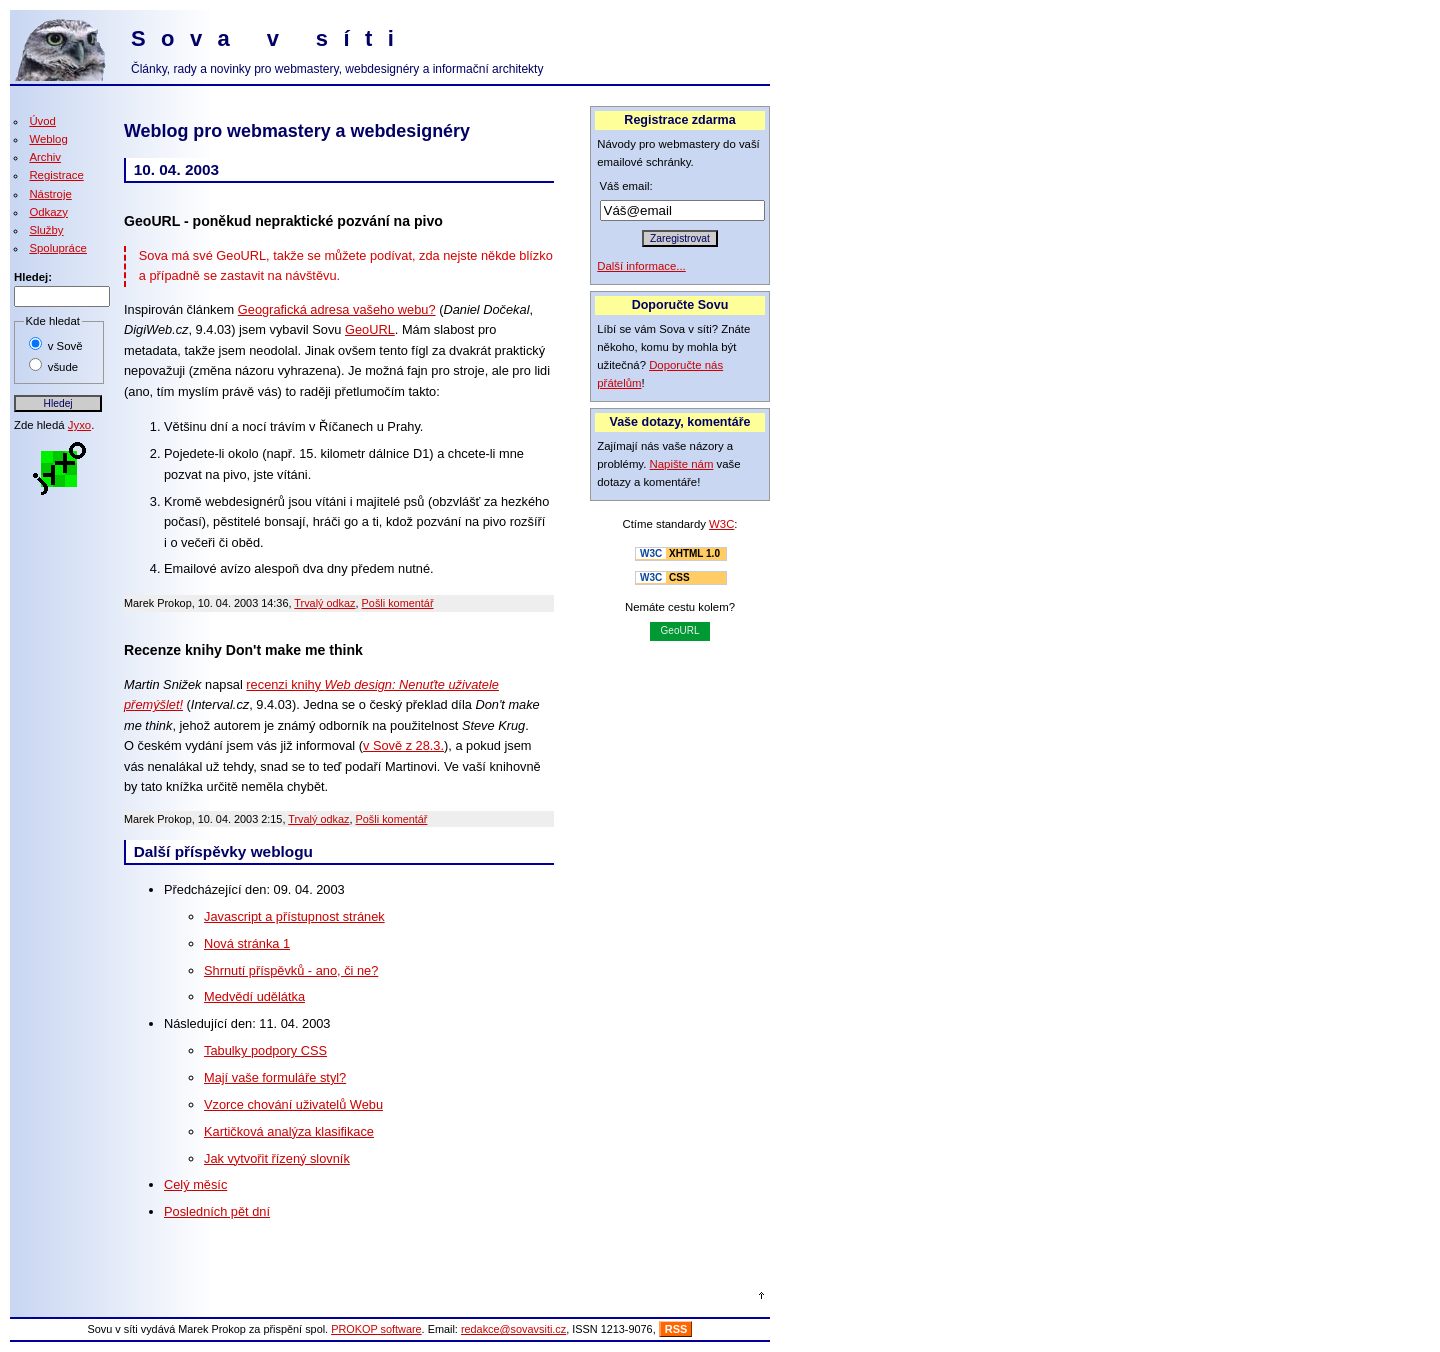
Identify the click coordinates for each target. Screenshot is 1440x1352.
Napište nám (682, 464)
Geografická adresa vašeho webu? (337, 309)
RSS (676, 1329)
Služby (46, 230)
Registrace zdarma (679, 120)
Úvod (42, 121)
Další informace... (641, 266)
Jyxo (79, 425)
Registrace (56, 175)
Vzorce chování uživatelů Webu (293, 1104)
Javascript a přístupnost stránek (294, 916)
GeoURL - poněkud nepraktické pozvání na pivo (283, 221)
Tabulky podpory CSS (265, 1050)
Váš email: (626, 186)
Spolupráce (58, 248)
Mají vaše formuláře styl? (275, 1077)
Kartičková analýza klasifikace (289, 1131)
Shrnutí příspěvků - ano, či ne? (291, 970)
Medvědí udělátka (254, 996)
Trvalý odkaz (324, 603)
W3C (721, 524)
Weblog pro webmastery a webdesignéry (297, 131)
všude (63, 367)
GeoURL (370, 329)
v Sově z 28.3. (403, 745)
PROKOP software (376, 1329)
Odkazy (48, 212)
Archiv (45, 157)
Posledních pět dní (217, 1211)
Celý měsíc (195, 1184)
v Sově (65, 346)
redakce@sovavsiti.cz (513, 1329)
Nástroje (50, 194)
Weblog (48, 139)
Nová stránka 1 (247, 943)
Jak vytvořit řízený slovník (277, 1158)
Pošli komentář (398, 603)
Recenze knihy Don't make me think (243, 650)
